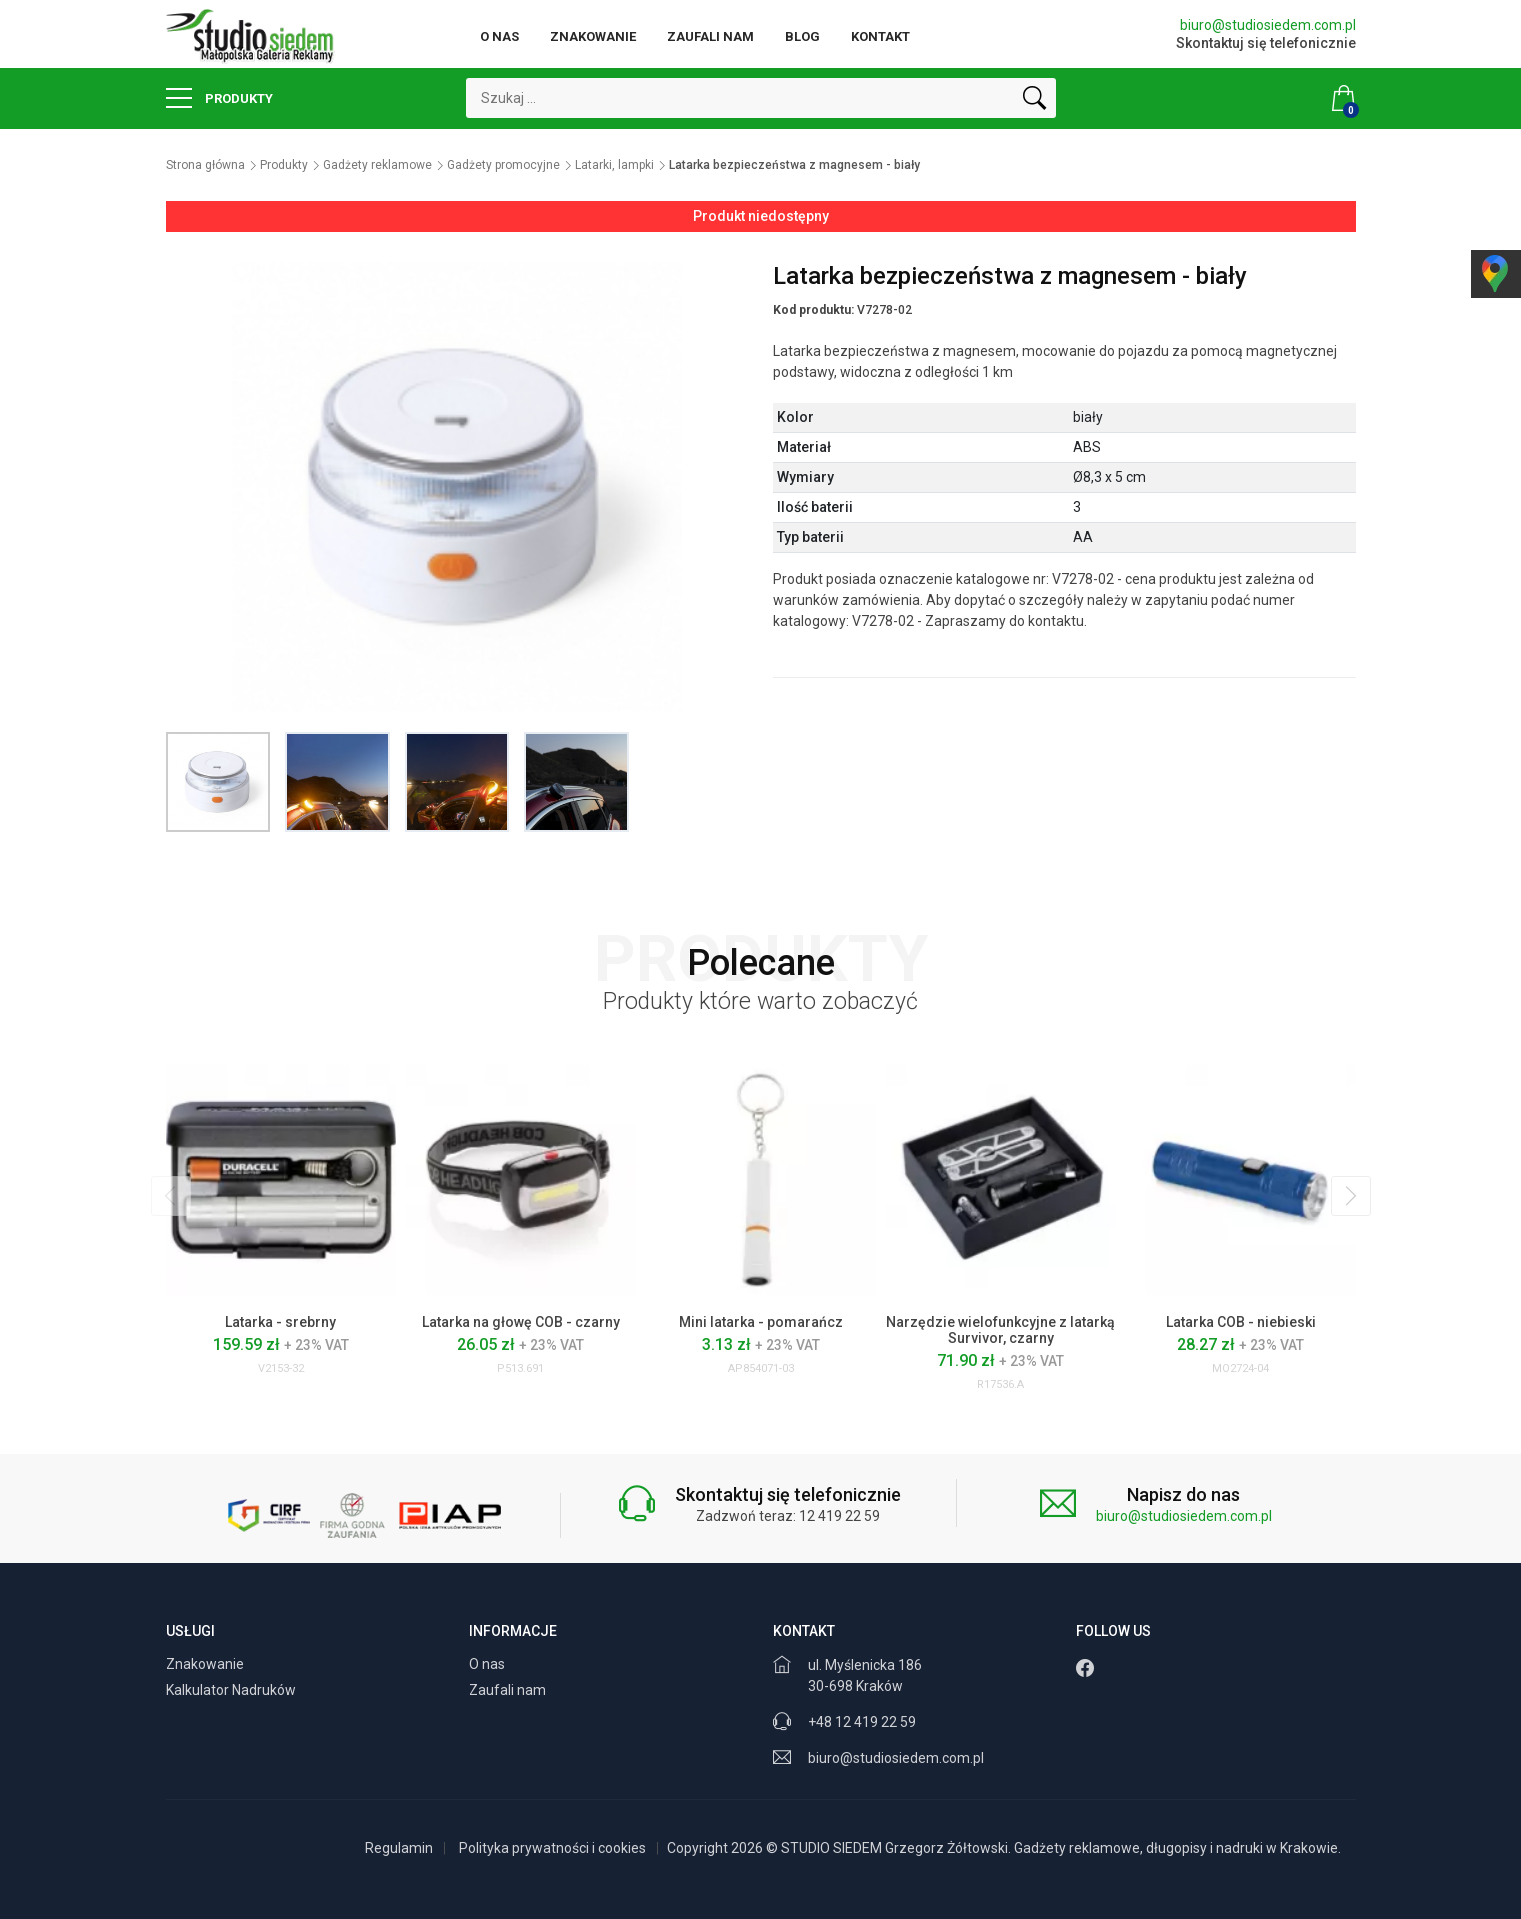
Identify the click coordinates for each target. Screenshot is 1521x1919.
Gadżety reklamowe (377, 165)
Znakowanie (593, 36)
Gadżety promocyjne (503, 165)
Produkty (219, 98)
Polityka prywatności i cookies (552, 1848)
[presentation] (171, 1196)
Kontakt (880, 36)
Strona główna (205, 165)
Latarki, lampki (614, 165)
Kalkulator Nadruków (232, 1690)
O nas (499, 36)
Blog (802, 36)
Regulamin (399, 1848)
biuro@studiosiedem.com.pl (1268, 25)
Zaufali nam (710, 36)
